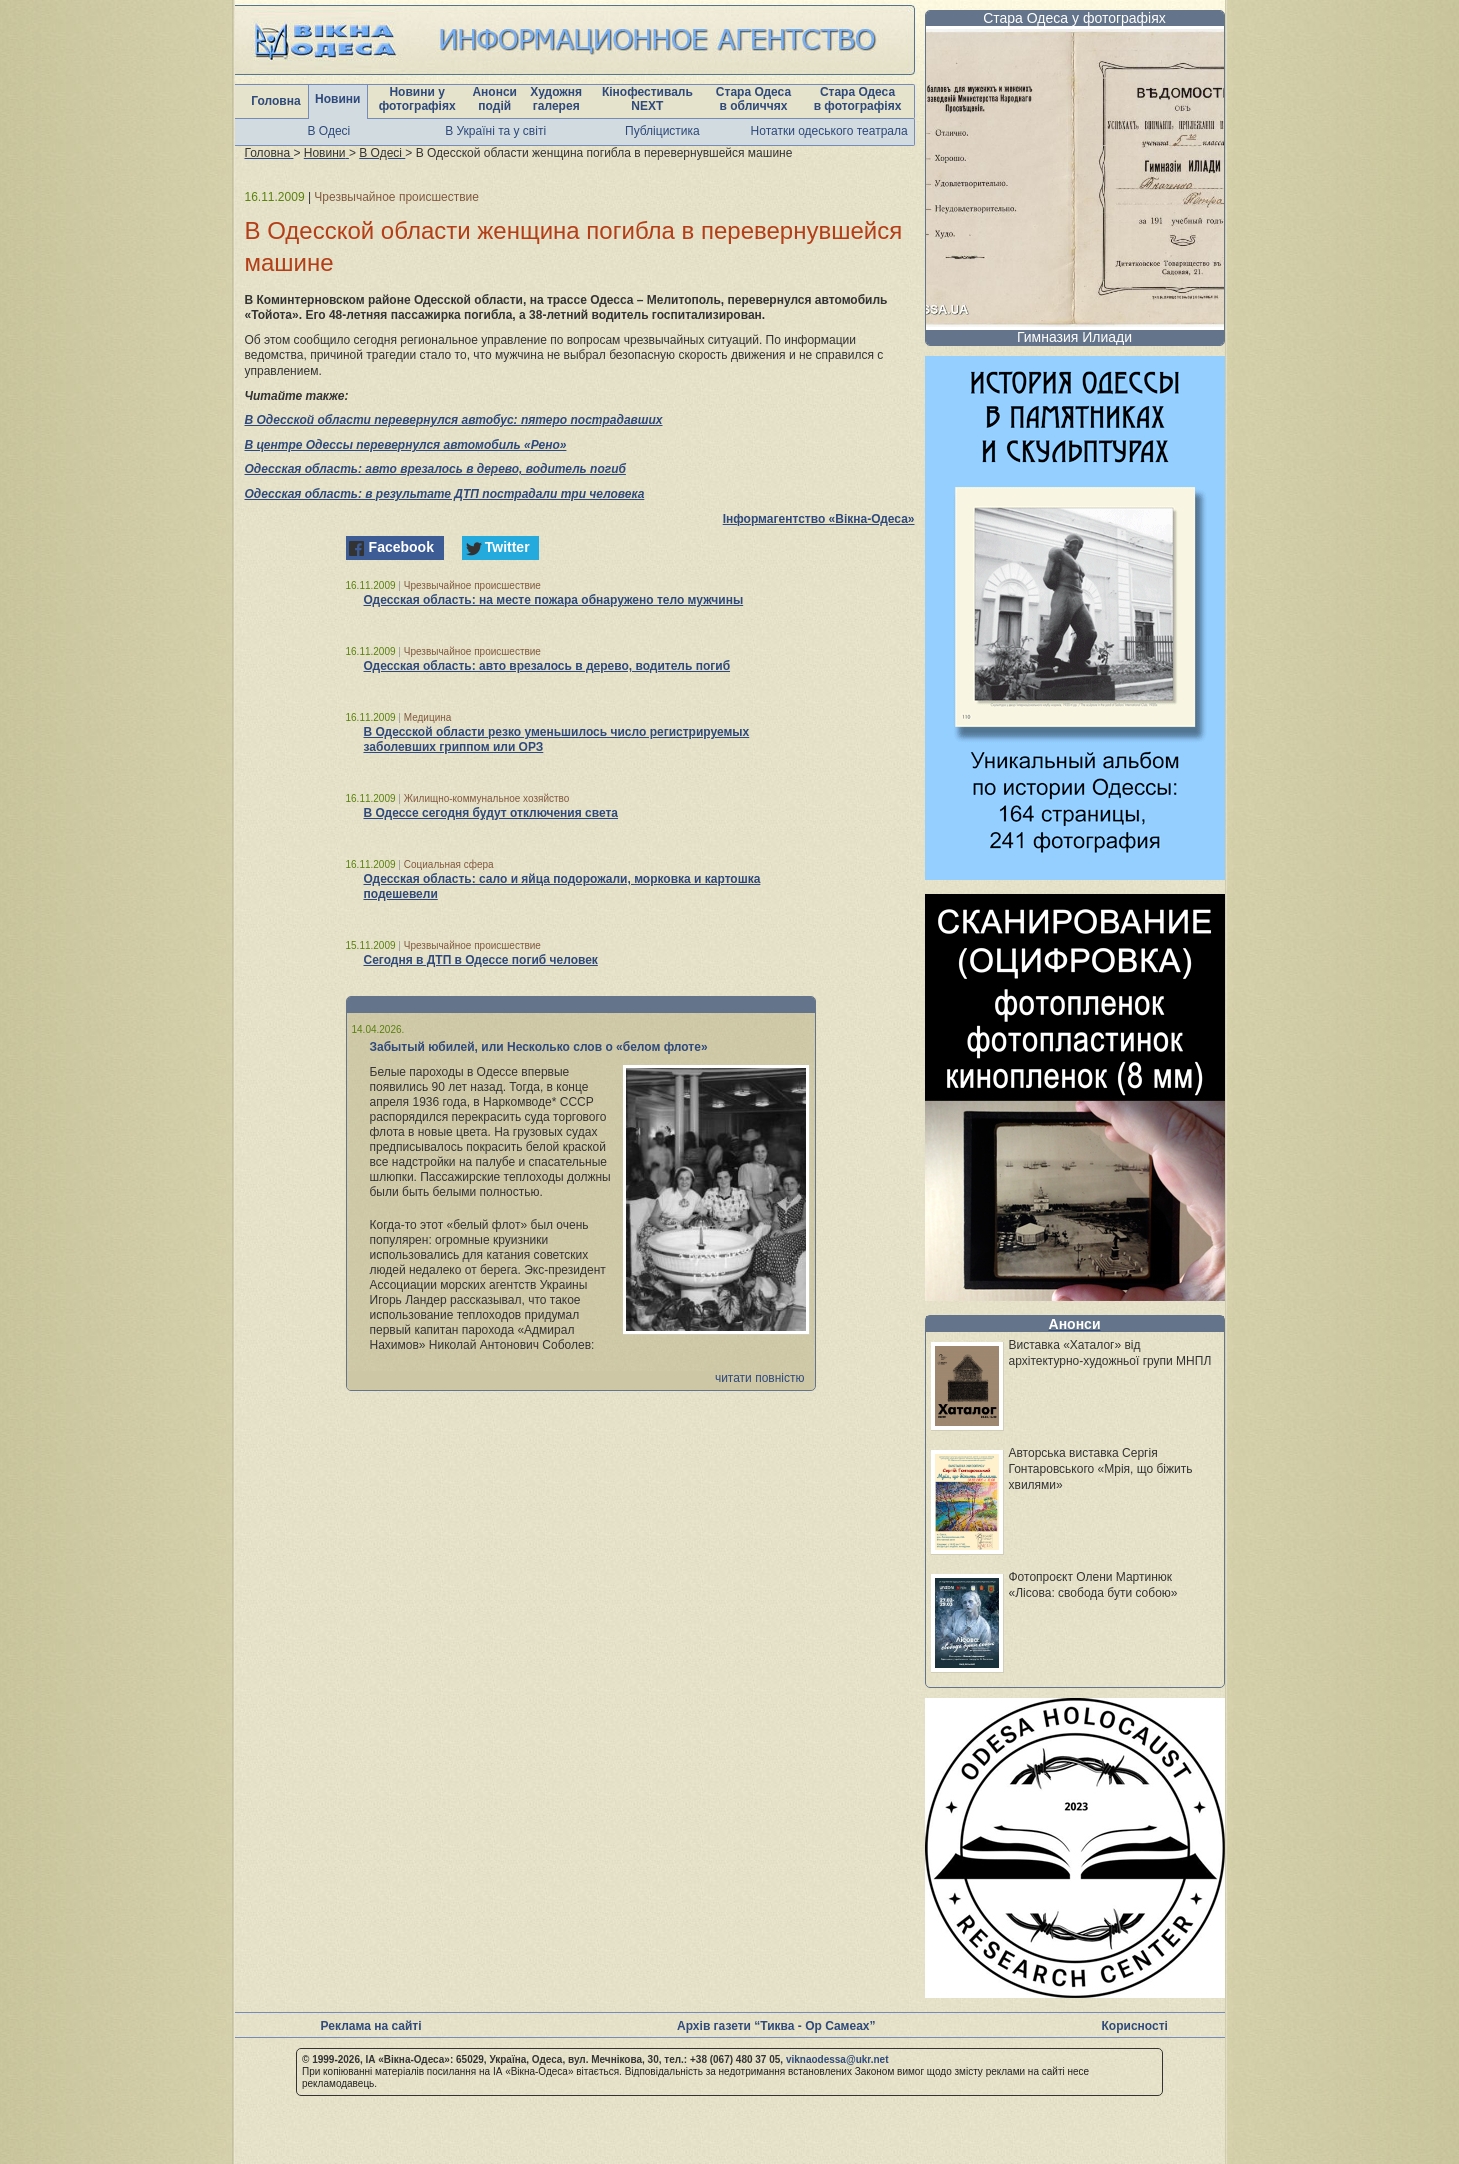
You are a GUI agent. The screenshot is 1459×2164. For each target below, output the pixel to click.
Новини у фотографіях (417, 99)
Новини (337, 99)
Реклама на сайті (371, 2026)
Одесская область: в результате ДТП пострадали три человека (445, 494)
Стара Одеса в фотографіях (858, 99)
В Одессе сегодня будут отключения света (491, 813)
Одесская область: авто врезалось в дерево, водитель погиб (435, 469)
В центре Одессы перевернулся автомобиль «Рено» (406, 445)
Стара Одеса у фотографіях (1074, 18)
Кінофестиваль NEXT (647, 99)
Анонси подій (494, 99)
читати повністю (760, 1378)
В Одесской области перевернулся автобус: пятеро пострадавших (454, 420)
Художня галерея (556, 99)
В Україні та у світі (495, 131)
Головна (275, 101)
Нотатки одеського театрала (829, 131)
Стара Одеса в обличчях (753, 99)
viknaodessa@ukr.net (837, 2059)
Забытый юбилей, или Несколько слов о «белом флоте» (539, 1047)
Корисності (1135, 2026)
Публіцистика (662, 131)
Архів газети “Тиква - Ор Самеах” (776, 2026)
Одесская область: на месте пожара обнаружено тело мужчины (554, 600)
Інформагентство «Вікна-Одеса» (819, 519)
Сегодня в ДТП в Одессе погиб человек (481, 960)
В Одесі (329, 131)
